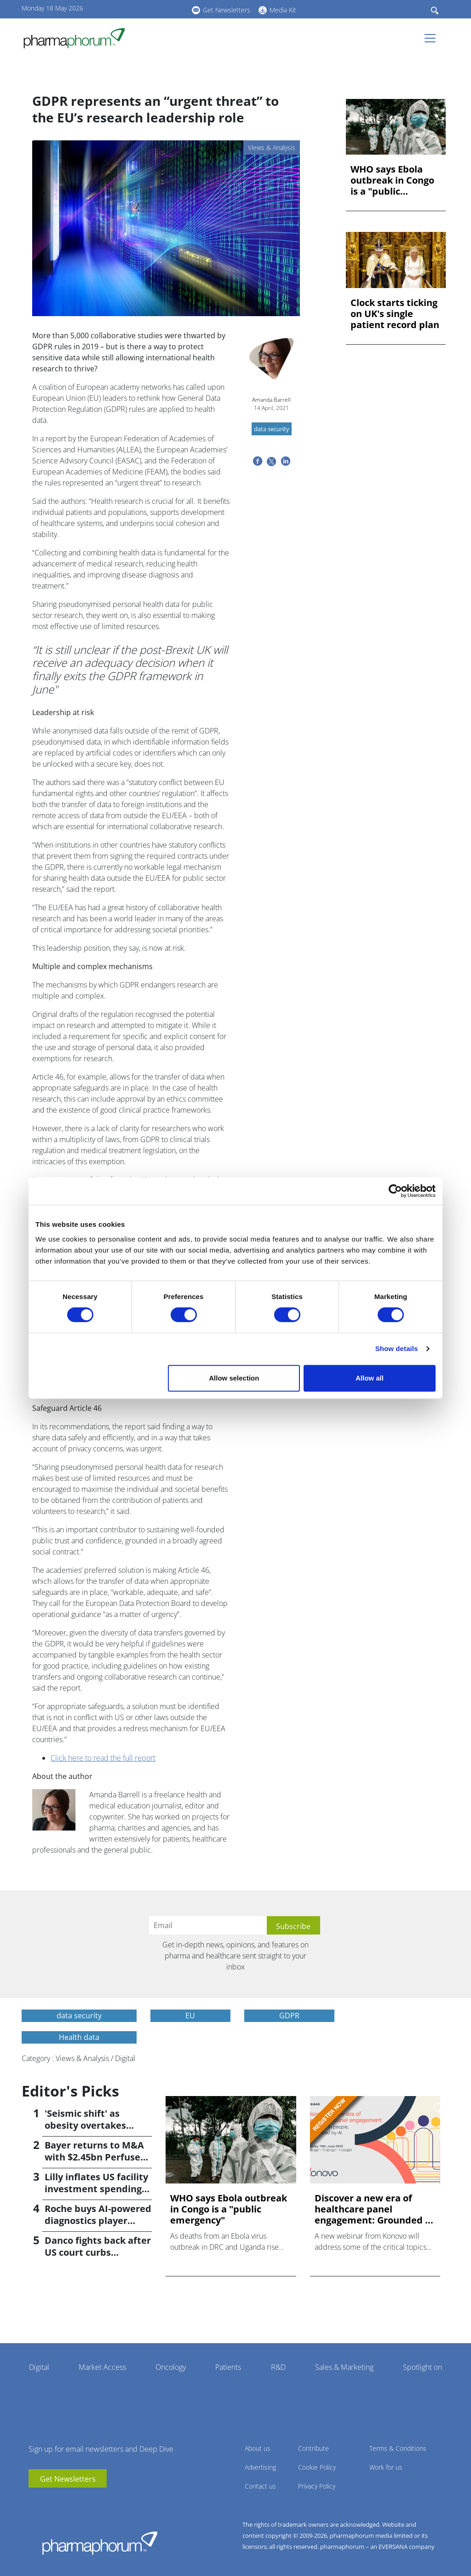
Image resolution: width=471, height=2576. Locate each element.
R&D (278, 2367)
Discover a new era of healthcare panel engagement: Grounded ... (374, 2209)
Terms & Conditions (397, 2448)
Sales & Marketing (344, 2367)
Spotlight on (422, 2367)
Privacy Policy (316, 2486)
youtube (132, 8)
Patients (228, 2367)
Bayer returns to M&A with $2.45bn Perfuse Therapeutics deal (94, 2157)
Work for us (385, 2467)
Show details (396, 1348)
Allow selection (234, 1378)
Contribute (313, 2448)
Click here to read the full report (103, 1758)
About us (257, 2448)
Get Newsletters (226, 10)
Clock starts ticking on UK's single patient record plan (394, 313)
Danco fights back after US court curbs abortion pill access (98, 2252)
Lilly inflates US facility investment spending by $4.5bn (96, 2189)
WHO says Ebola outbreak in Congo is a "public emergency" (392, 180)
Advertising (260, 2467)
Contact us (260, 2486)
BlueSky (159, 8)
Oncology (170, 2367)
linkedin (145, 8)
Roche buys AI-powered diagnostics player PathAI (98, 2220)
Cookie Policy (317, 2467)
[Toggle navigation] (432, 38)
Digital (39, 2367)
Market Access (102, 2367)
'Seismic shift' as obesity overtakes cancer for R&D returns (97, 2125)
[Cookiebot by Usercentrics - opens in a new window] (395, 1191)
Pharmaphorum (99, 2542)
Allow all (370, 1378)
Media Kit (283, 10)
